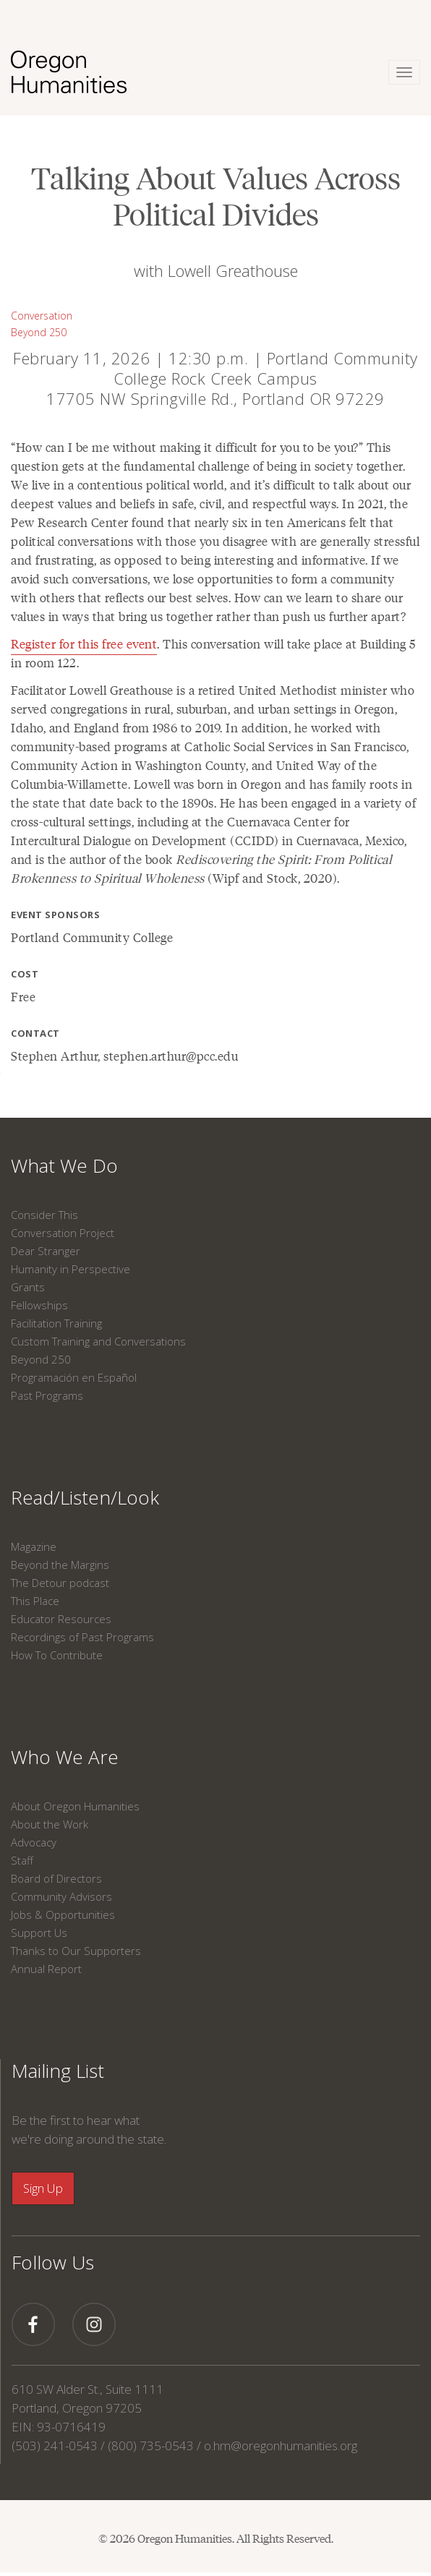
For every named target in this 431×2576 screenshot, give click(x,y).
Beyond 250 (39, 332)
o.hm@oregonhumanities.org (280, 2445)
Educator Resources (61, 1619)
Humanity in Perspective (70, 1269)
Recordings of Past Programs (82, 1637)
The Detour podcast (60, 1582)
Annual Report (46, 1968)
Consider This (44, 1214)
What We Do (64, 1165)
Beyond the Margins (60, 1564)
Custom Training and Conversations (98, 1341)
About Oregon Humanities (75, 1806)
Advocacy (33, 1842)
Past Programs (47, 1395)
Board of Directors (56, 1878)
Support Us (39, 1932)
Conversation (41, 315)
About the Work (49, 1824)
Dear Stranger (45, 1251)
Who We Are (65, 1757)
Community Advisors (61, 1896)
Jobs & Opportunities (63, 1914)
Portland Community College (92, 937)
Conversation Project (62, 1232)
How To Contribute (57, 1655)
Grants (28, 1287)
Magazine (33, 1546)
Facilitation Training (56, 1323)
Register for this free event (84, 643)
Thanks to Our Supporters (76, 1950)
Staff (22, 1860)
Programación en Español (74, 1377)
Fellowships (39, 1305)
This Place (35, 1600)
